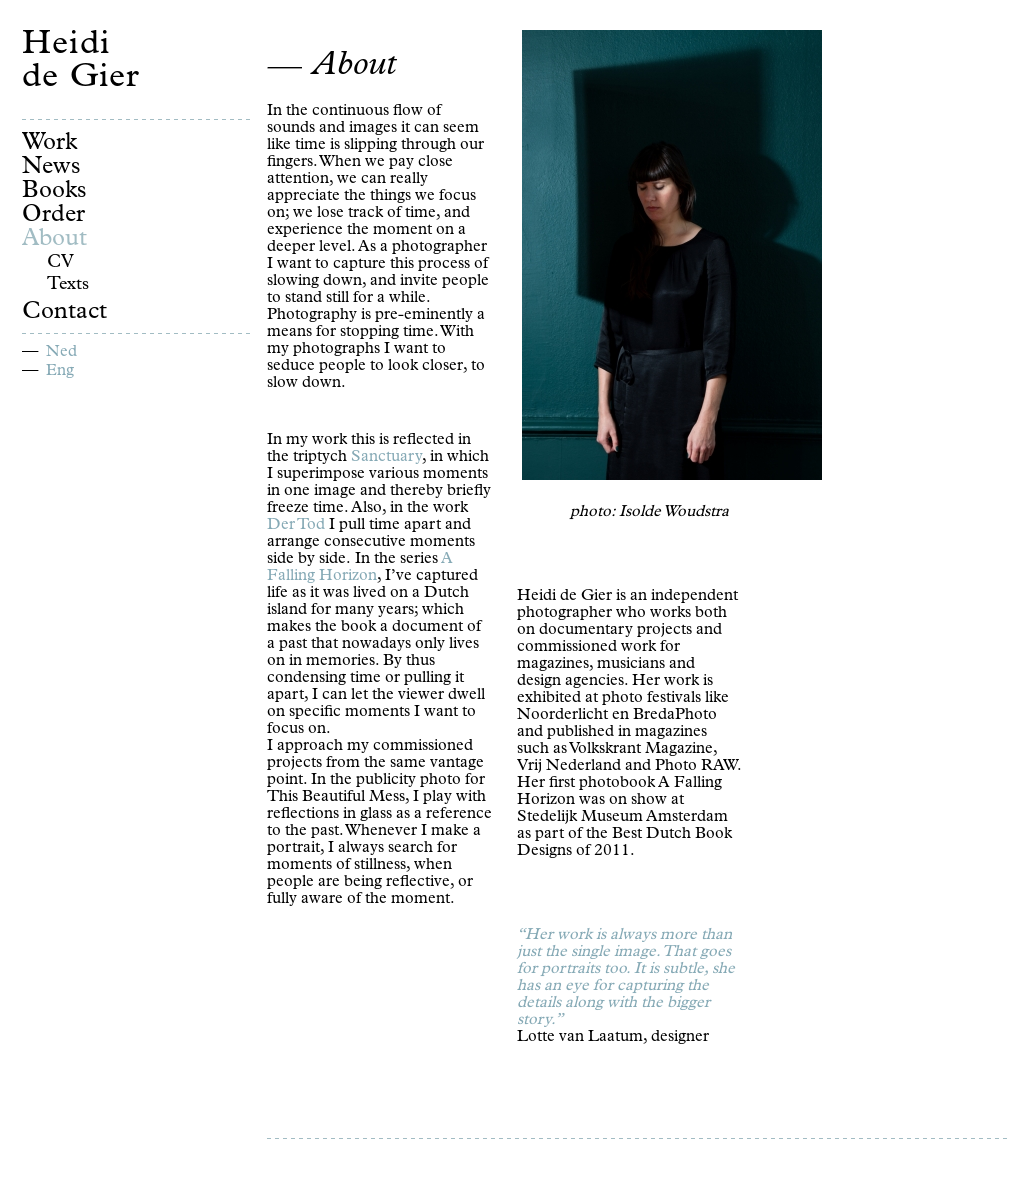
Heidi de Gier (81, 63)
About (54, 240)
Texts (68, 285)
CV (60, 263)
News (51, 168)
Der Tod (296, 526)
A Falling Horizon (360, 568)
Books (54, 192)
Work (49, 144)
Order (53, 216)
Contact (64, 313)
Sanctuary (386, 458)
